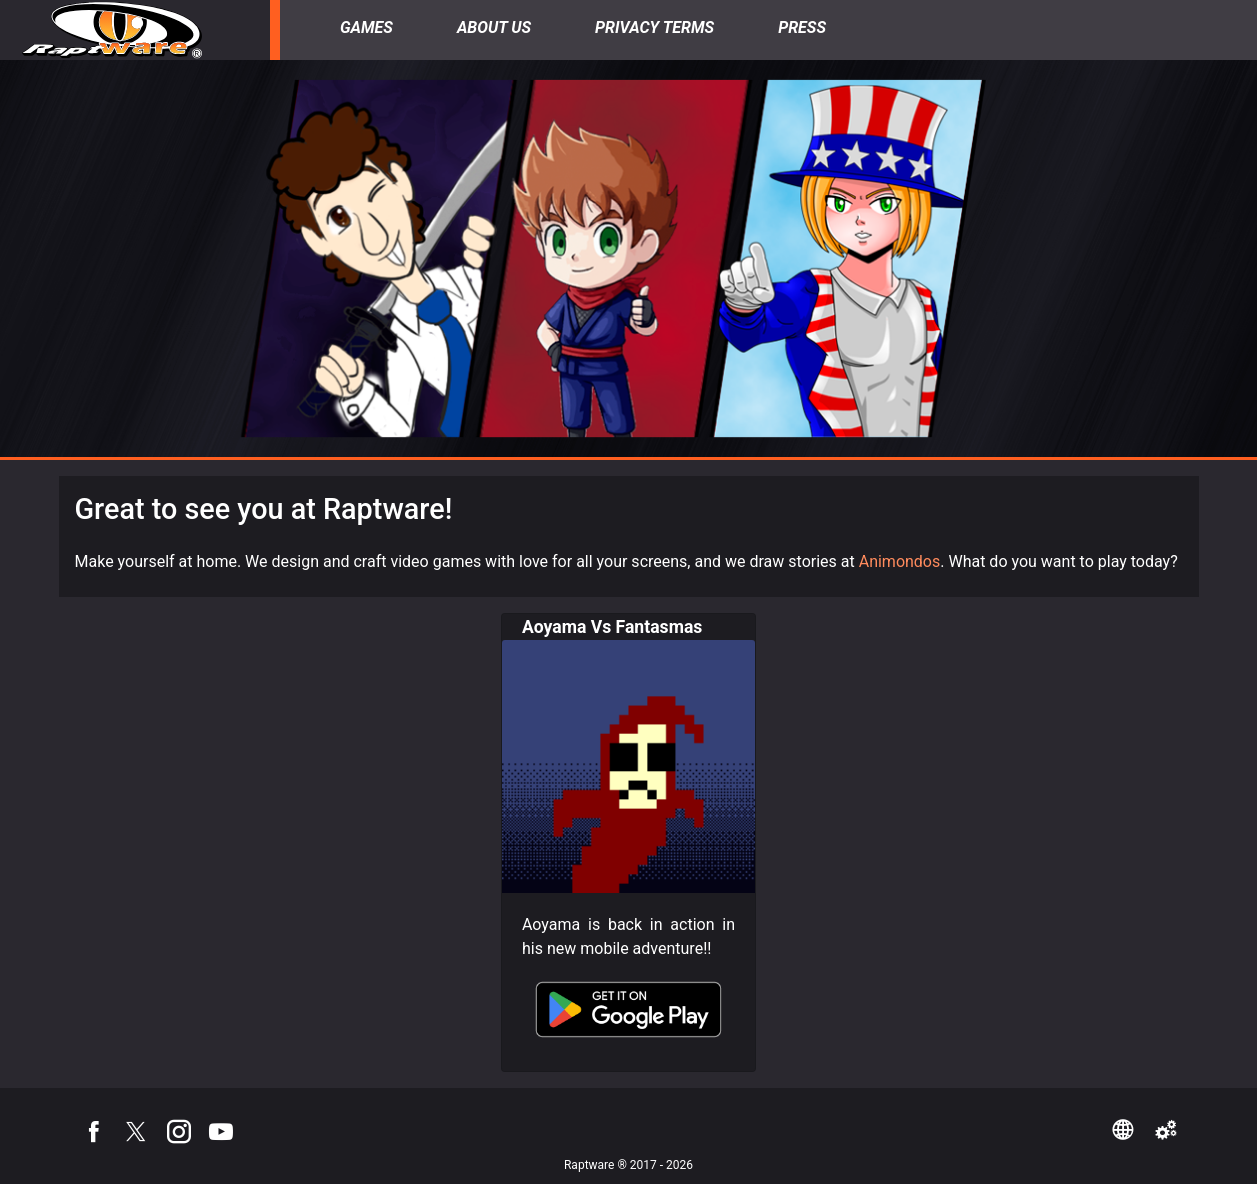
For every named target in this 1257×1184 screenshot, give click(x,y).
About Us (494, 27)
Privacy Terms (654, 27)
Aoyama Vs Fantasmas (612, 627)
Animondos (900, 561)
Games (366, 27)
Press (802, 27)
